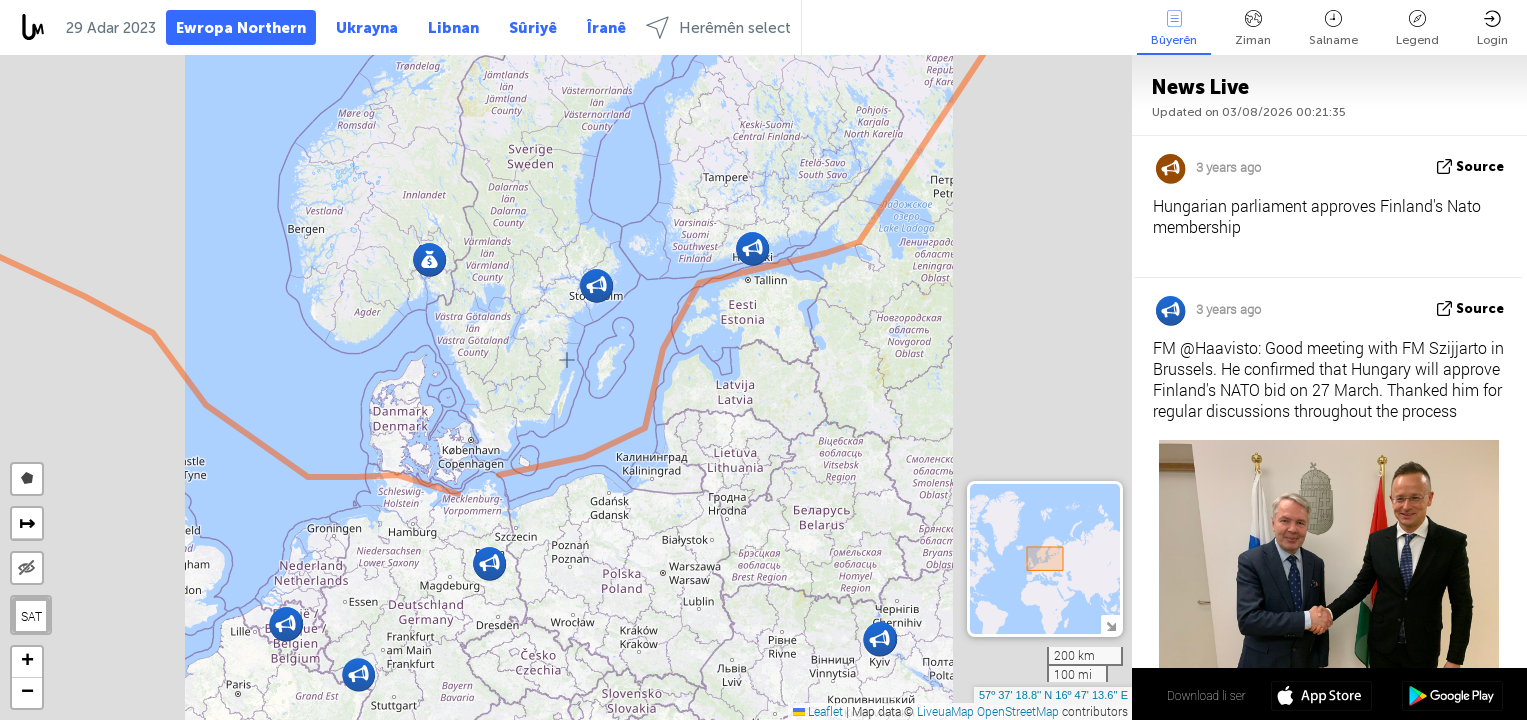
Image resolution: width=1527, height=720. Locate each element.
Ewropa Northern (241, 28)
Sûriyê (533, 28)
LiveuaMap (945, 711)
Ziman (1253, 28)
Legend (1417, 28)
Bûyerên (1174, 28)
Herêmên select (718, 27)
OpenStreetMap (1018, 711)
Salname (1333, 28)
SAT (31, 616)
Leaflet (818, 711)
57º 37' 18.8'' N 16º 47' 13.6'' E (1053, 695)
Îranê (606, 28)
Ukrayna (367, 28)
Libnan (453, 28)
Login (1492, 28)
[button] (752, 248)
